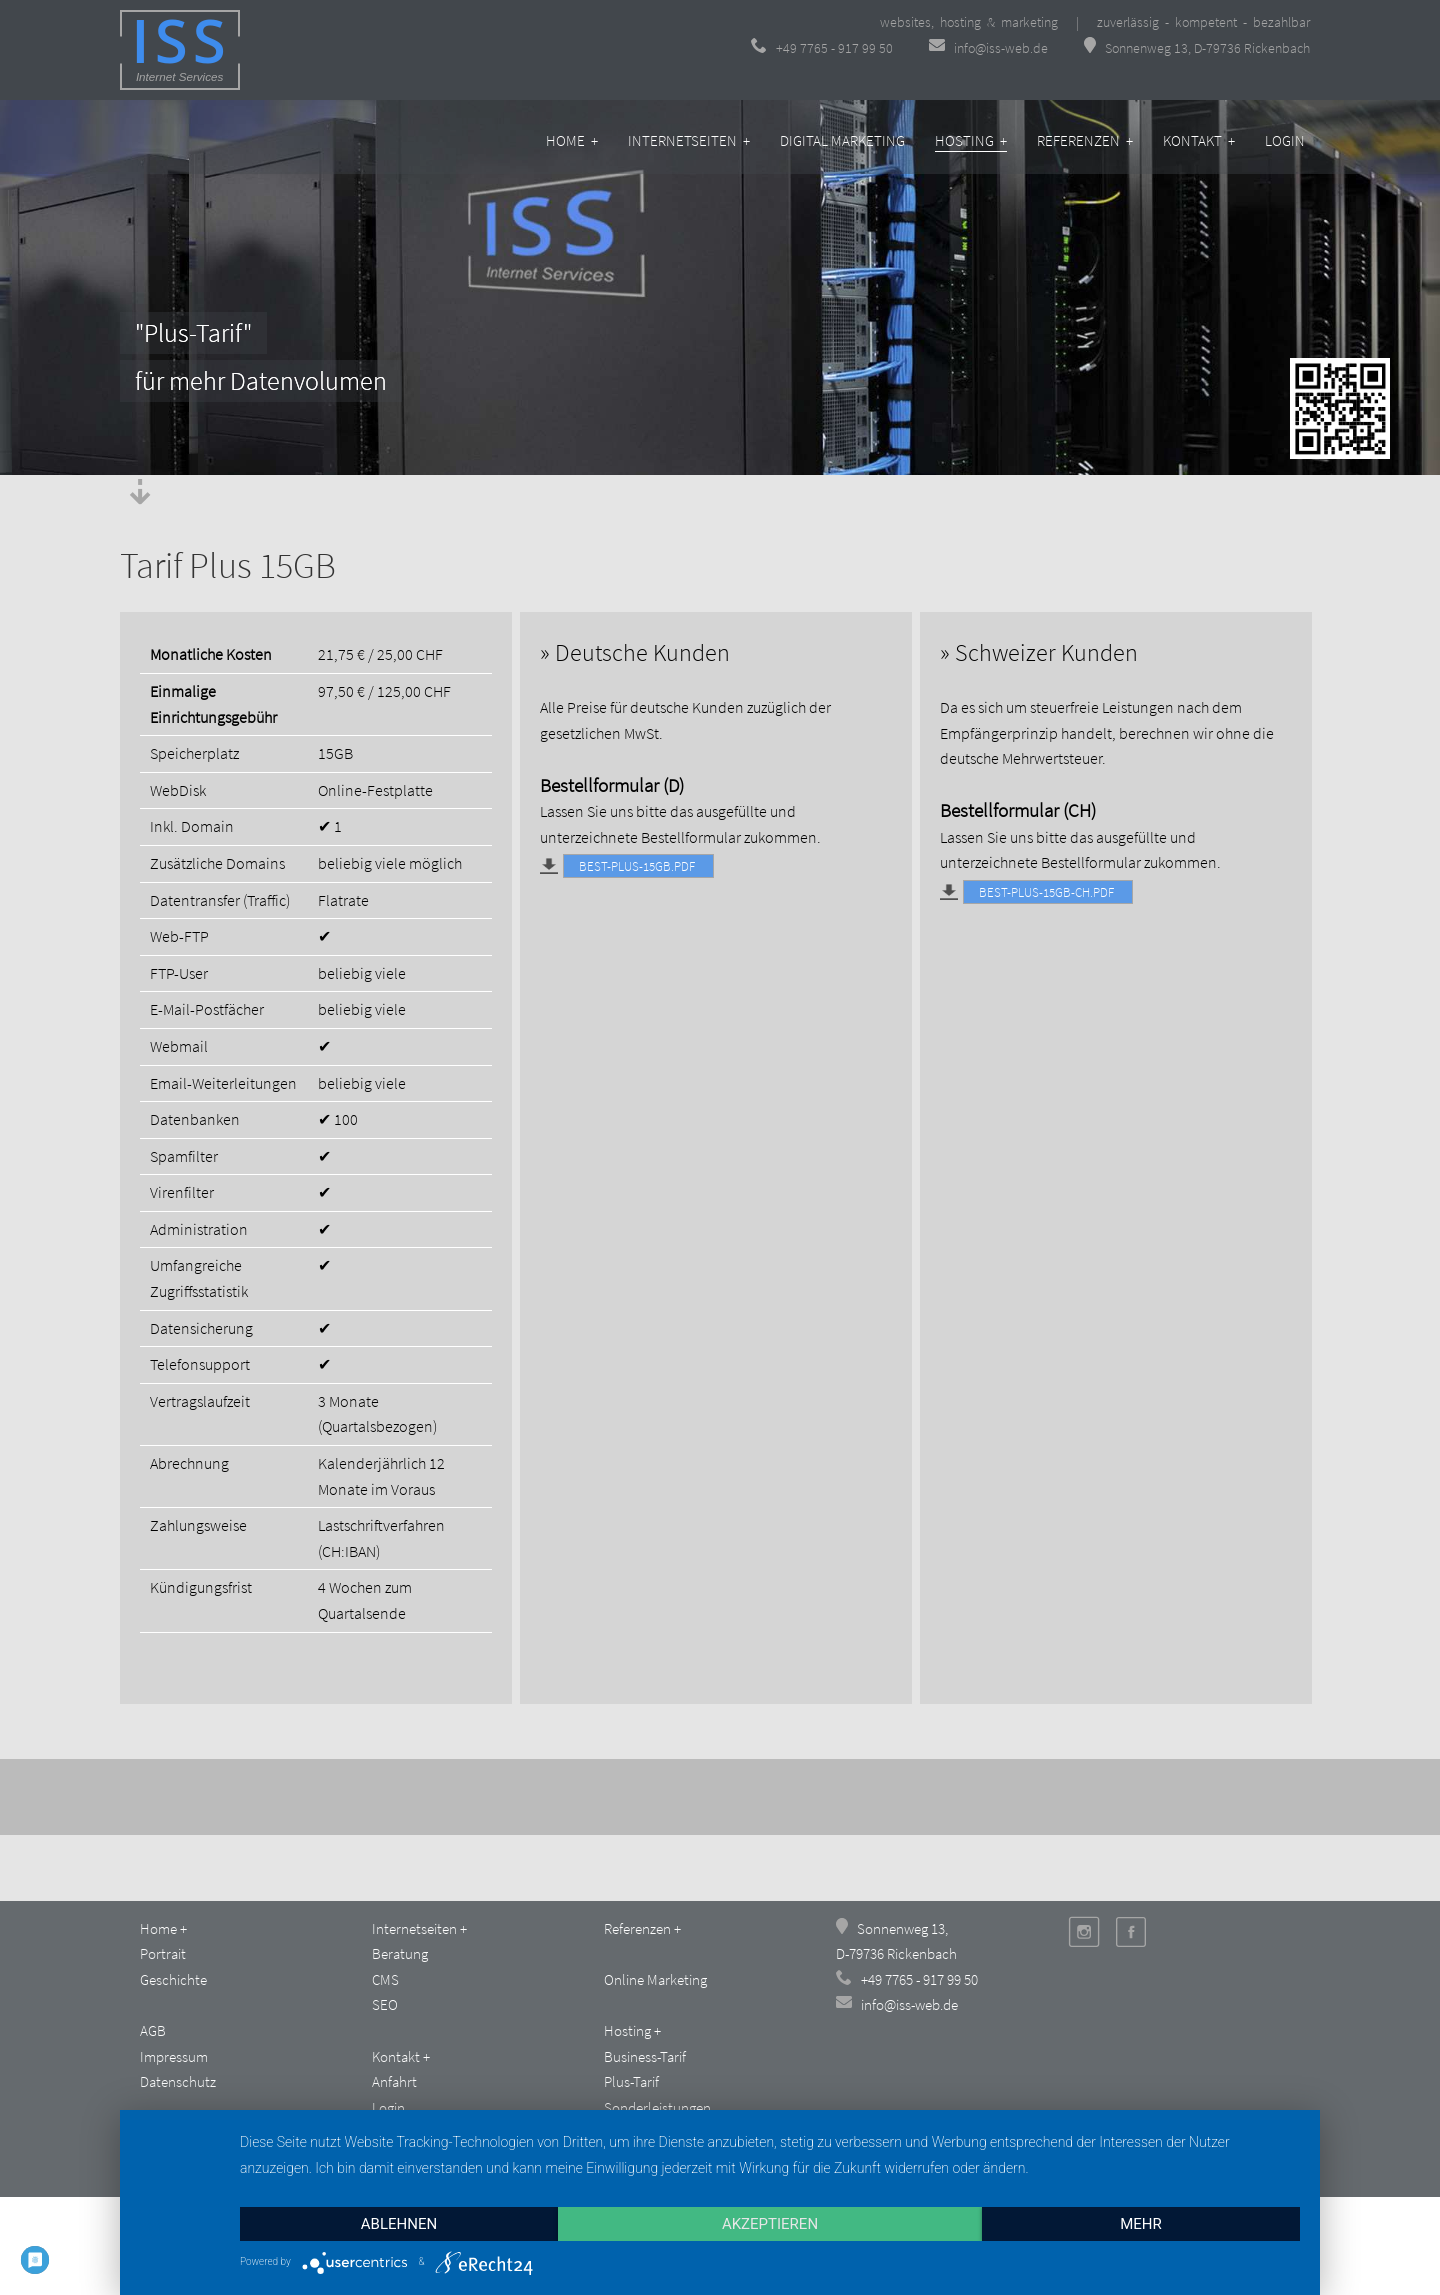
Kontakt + (1199, 140)
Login (1285, 140)
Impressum (174, 2056)
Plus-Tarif (631, 2081)
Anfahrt (394, 2081)
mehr (1141, 2224)
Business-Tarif (645, 2056)
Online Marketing (655, 1979)
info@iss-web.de (990, 48)
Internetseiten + (689, 140)
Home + (572, 140)
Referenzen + (1085, 140)
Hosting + (971, 140)
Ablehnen (399, 2224)
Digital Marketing (842, 140)
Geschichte (173, 1979)
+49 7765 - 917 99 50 (822, 48)
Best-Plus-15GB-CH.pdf (1040, 891)
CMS (385, 1979)
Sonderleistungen (657, 2107)
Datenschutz (178, 2081)
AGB (153, 2030)
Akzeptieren (770, 2224)
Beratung (400, 1953)
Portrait (163, 1953)
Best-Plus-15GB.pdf (630, 865)
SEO (385, 2004)
